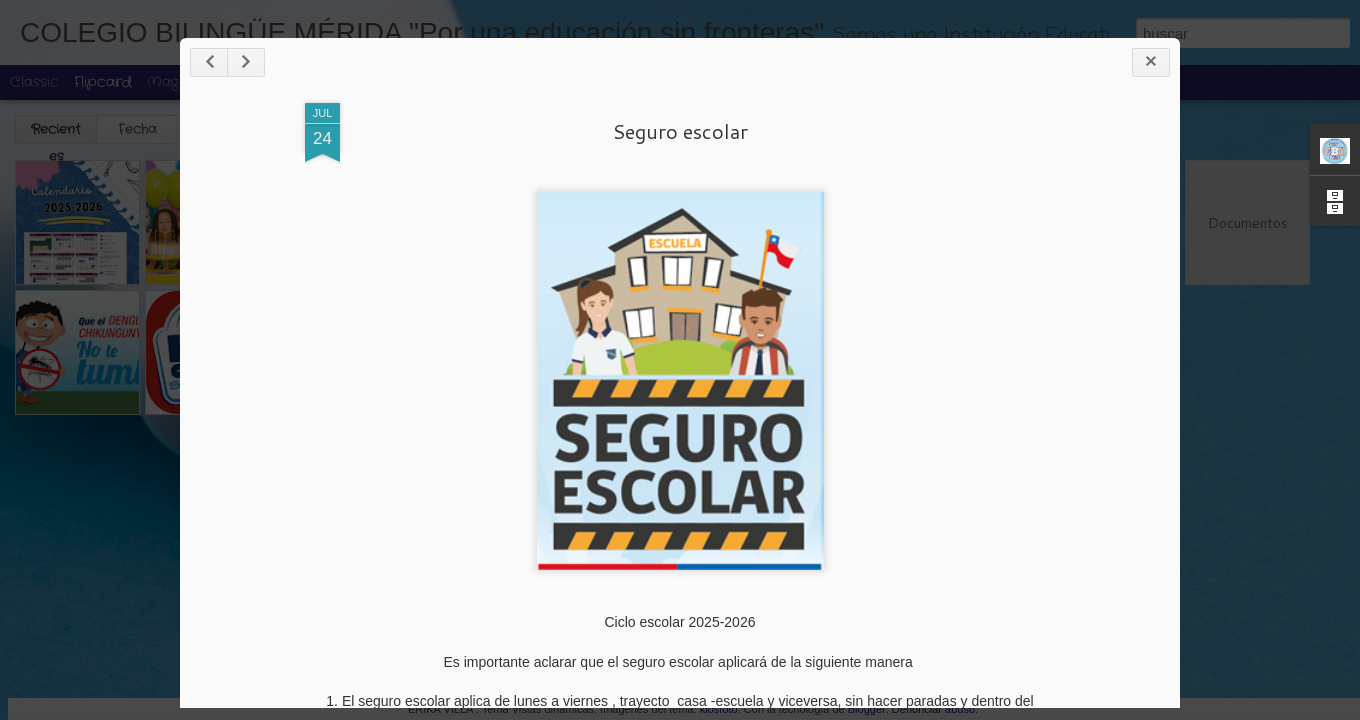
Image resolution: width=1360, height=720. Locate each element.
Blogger (867, 709)
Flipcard (103, 82)
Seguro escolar (680, 131)
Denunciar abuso (933, 709)
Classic (34, 82)
